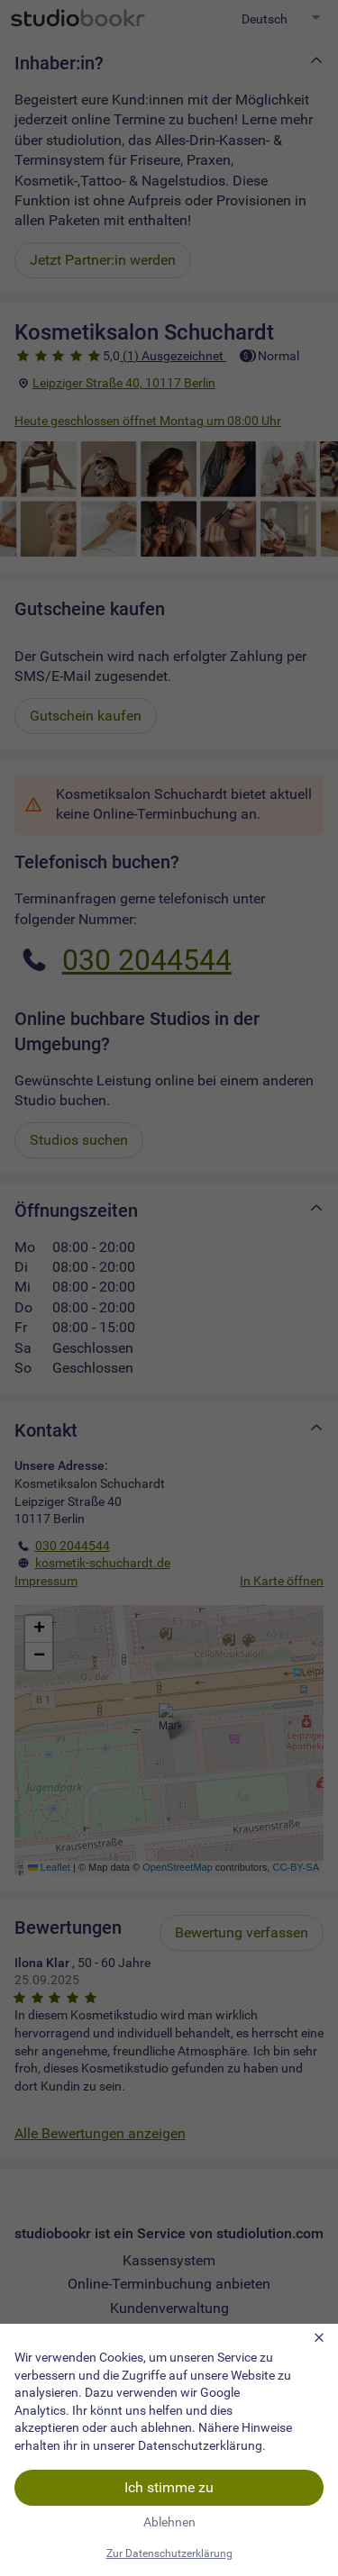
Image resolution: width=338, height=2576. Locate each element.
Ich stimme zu (169, 2487)
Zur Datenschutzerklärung (169, 2553)
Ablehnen (169, 2522)
